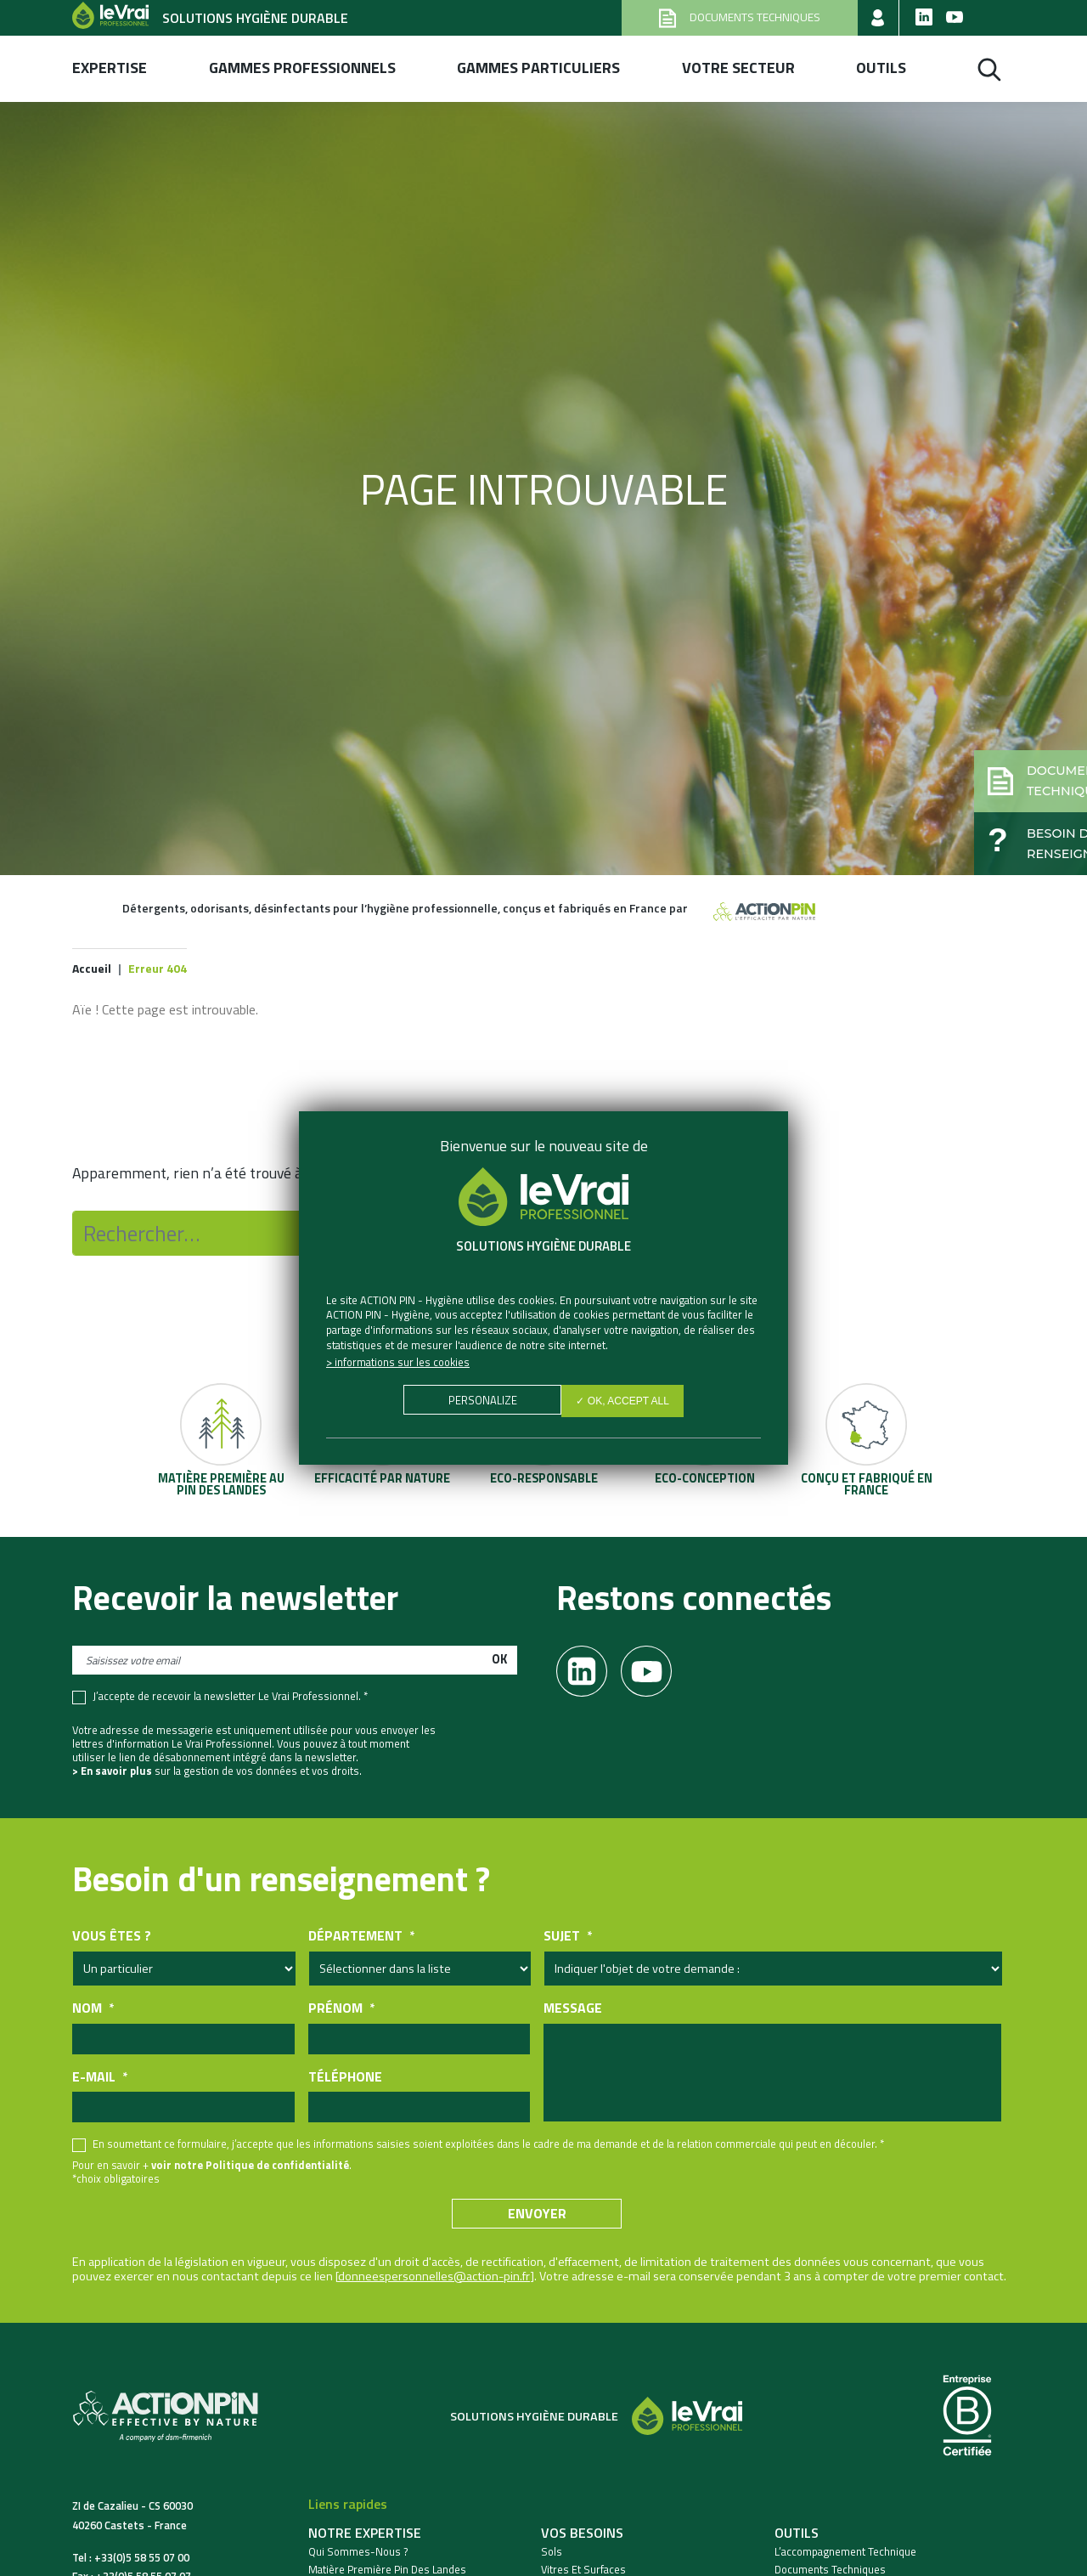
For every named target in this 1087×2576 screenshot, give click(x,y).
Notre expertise (364, 2535)
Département (361, 1938)
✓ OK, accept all (626, 1403)
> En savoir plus (112, 1773)
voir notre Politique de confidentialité (250, 2167)
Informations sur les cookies (402, 1361)
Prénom (341, 2011)
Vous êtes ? (111, 1938)
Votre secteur (738, 68)
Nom (93, 2011)
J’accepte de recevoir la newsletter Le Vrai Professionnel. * (230, 1698)
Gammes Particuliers (538, 68)
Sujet (568, 1938)
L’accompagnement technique (845, 2554)
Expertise (109, 68)
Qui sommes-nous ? (358, 2554)
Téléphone (345, 2079)
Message (573, 2011)
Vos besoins (582, 2535)
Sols (551, 2554)
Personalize (479, 1402)
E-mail (99, 2079)
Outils (881, 68)
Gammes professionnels (302, 68)
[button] (998, 753)
